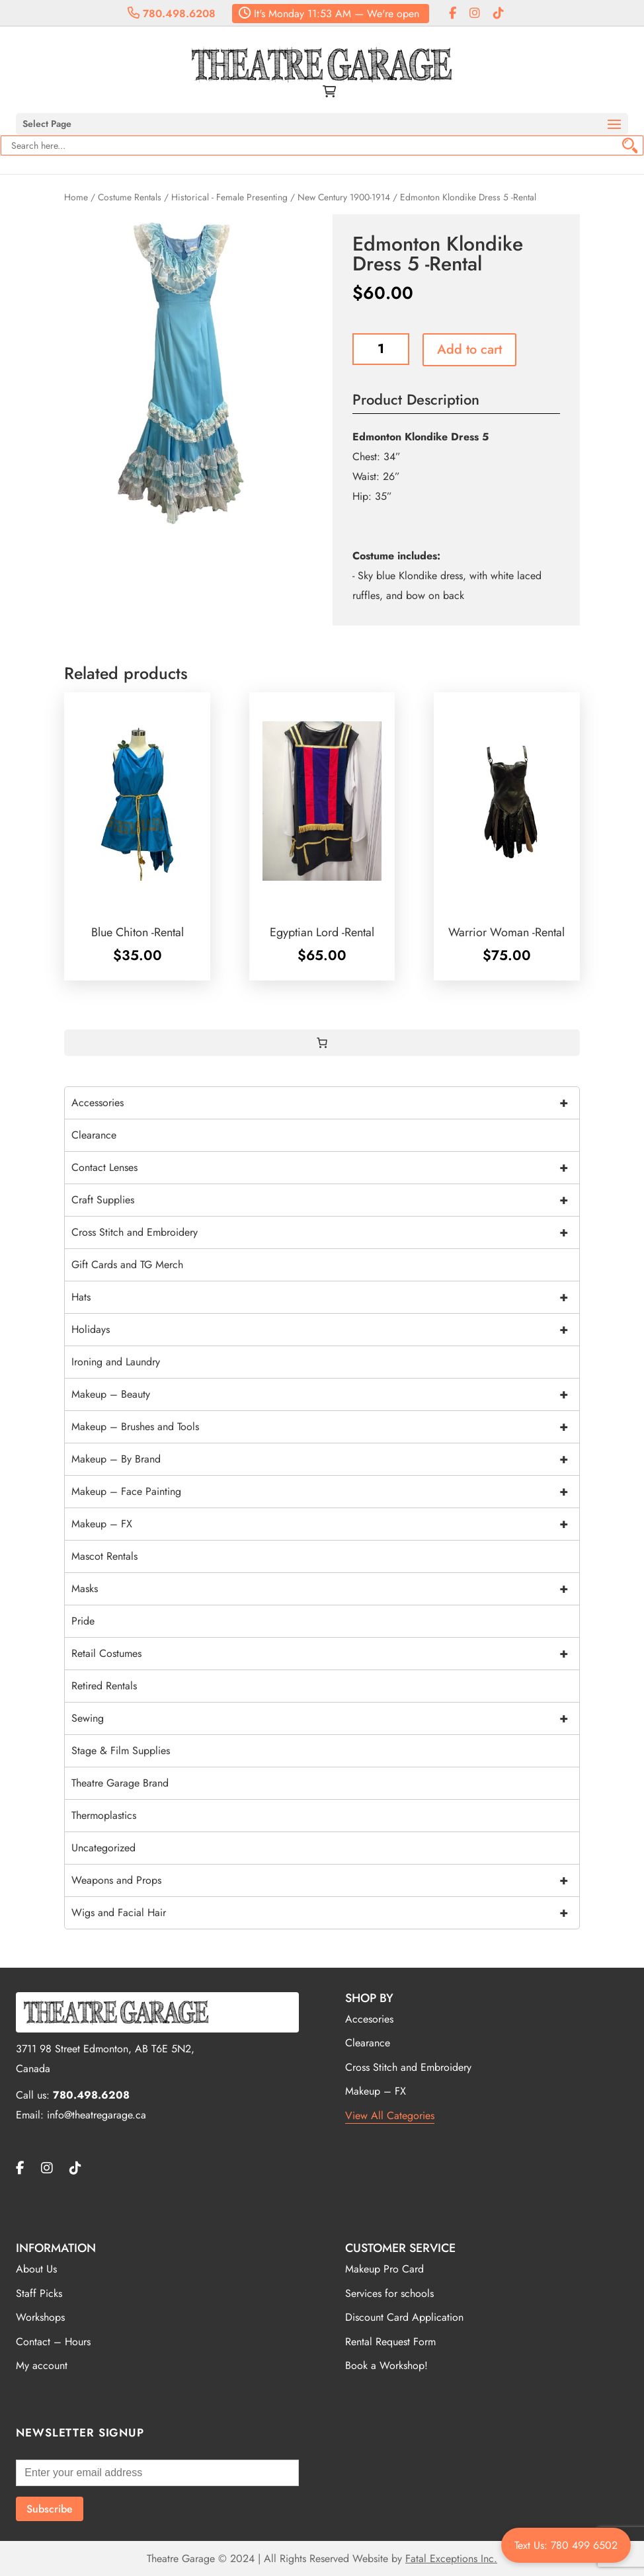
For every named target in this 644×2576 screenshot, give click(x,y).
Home (76, 197)
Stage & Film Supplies (120, 1750)
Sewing (325, 1718)
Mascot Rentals (104, 1556)
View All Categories (389, 2115)
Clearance (93, 1135)
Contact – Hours (53, 2341)
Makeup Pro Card (384, 2268)
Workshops (40, 2317)
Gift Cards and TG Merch (127, 1264)
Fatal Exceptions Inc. (451, 2558)
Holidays (325, 1330)
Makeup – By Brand (325, 1459)
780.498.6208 (172, 13)
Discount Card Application (404, 2317)
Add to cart (469, 349)
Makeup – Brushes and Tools (325, 1427)
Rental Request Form (390, 2341)
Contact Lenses (325, 1168)
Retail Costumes (325, 1654)
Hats (325, 1297)
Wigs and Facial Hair (325, 1913)
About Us (36, 2268)
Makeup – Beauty (325, 1394)
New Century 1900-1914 (344, 197)
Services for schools (389, 2293)
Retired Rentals (104, 1685)
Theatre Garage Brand (120, 1783)
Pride (83, 1621)
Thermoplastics (103, 1815)
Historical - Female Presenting (229, 197)
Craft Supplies (325, 1200)
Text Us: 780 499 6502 (566, 2545)
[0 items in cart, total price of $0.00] (322, 1042)
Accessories (325, 1103)
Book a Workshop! (386, 2365)
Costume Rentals (129, 197)
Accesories (369, 2019)
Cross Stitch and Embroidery (325, 1232)
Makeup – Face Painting (325, 1492)
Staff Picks (39, 2293)
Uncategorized (103, 1847)
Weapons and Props (325, 1880)
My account (41, 2365)
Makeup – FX (325, 1524)
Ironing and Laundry (115, 1361)
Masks (325, 1589)
